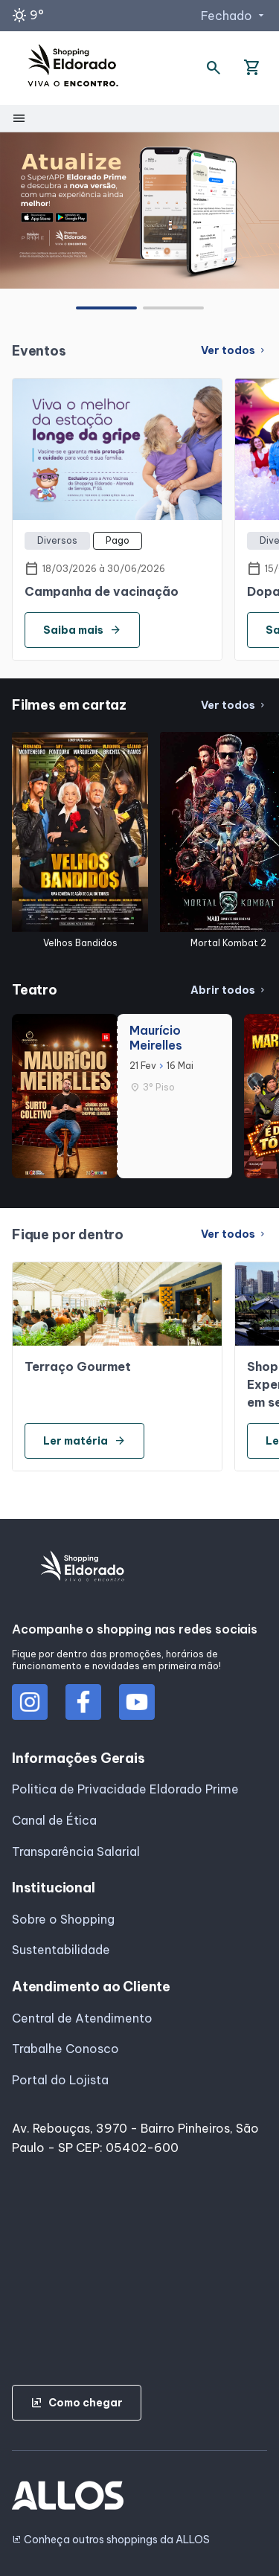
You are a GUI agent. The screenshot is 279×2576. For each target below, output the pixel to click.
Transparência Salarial (76, 1851)
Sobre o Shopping (63, 1919)
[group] (139, 210)
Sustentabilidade (61, 1949)
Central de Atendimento (82, 2018)
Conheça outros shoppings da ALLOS (111, 2540)
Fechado (234, 15)
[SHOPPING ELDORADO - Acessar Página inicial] (73, 68)
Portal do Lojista (60, 2079)
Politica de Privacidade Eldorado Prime (125, 1789)
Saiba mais (82, 630)
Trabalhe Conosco (65, 2048)
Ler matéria (84, 1440)
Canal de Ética (54, 1820)
